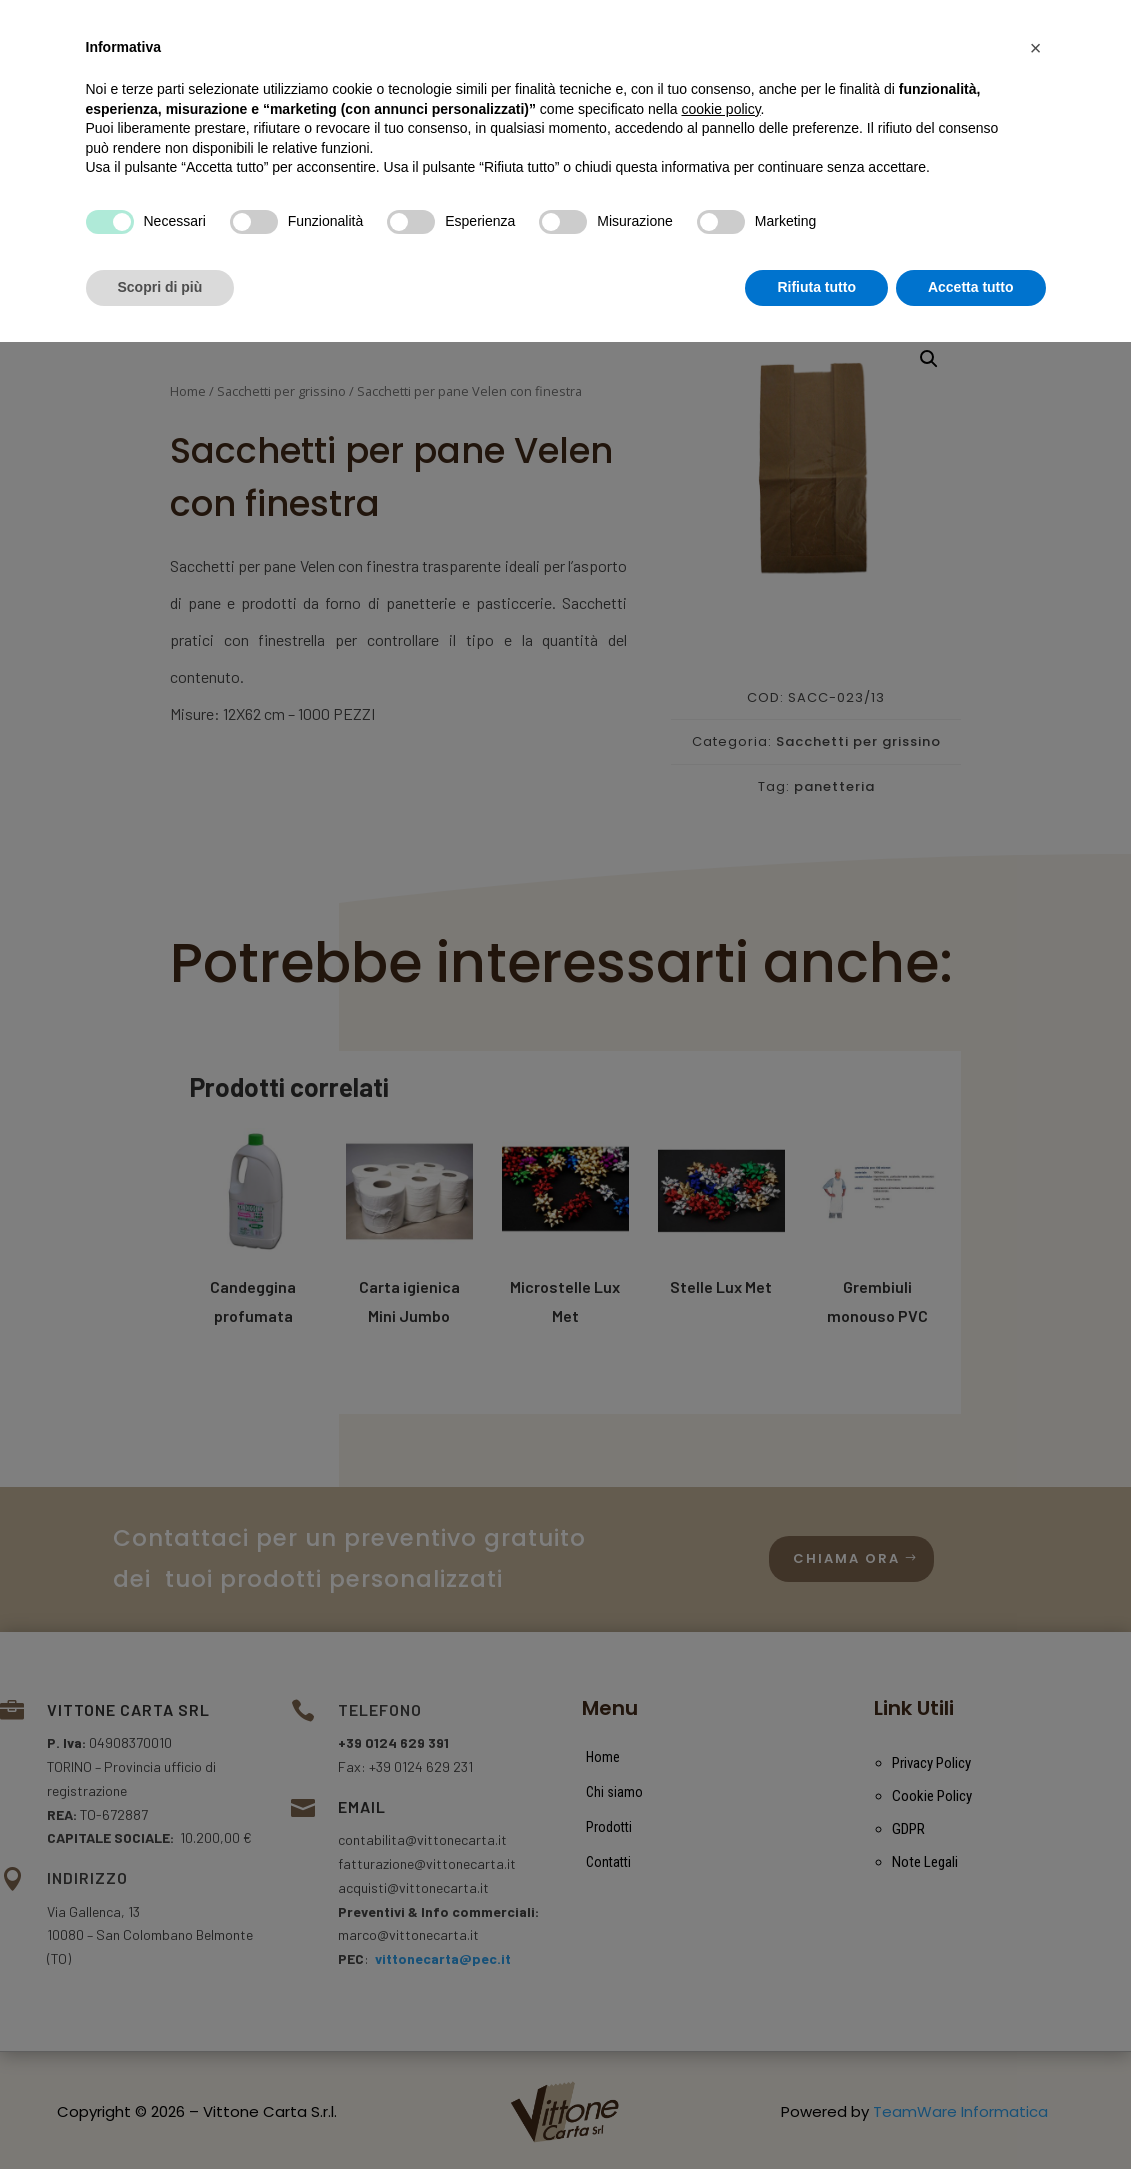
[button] (1036, 1875)
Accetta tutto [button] (971, 2114)
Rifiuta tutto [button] (816, 2114)
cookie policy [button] (720, 1936)
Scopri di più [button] (160, 2114)
